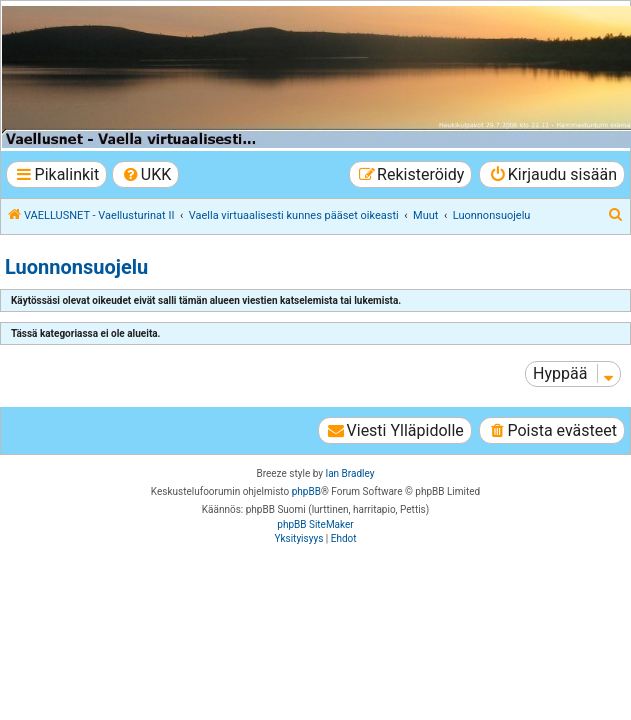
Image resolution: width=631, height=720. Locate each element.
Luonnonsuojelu (76, 267)
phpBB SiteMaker (315, 524)
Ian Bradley (349, 473)
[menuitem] (145, 174)
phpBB (306, 491)
